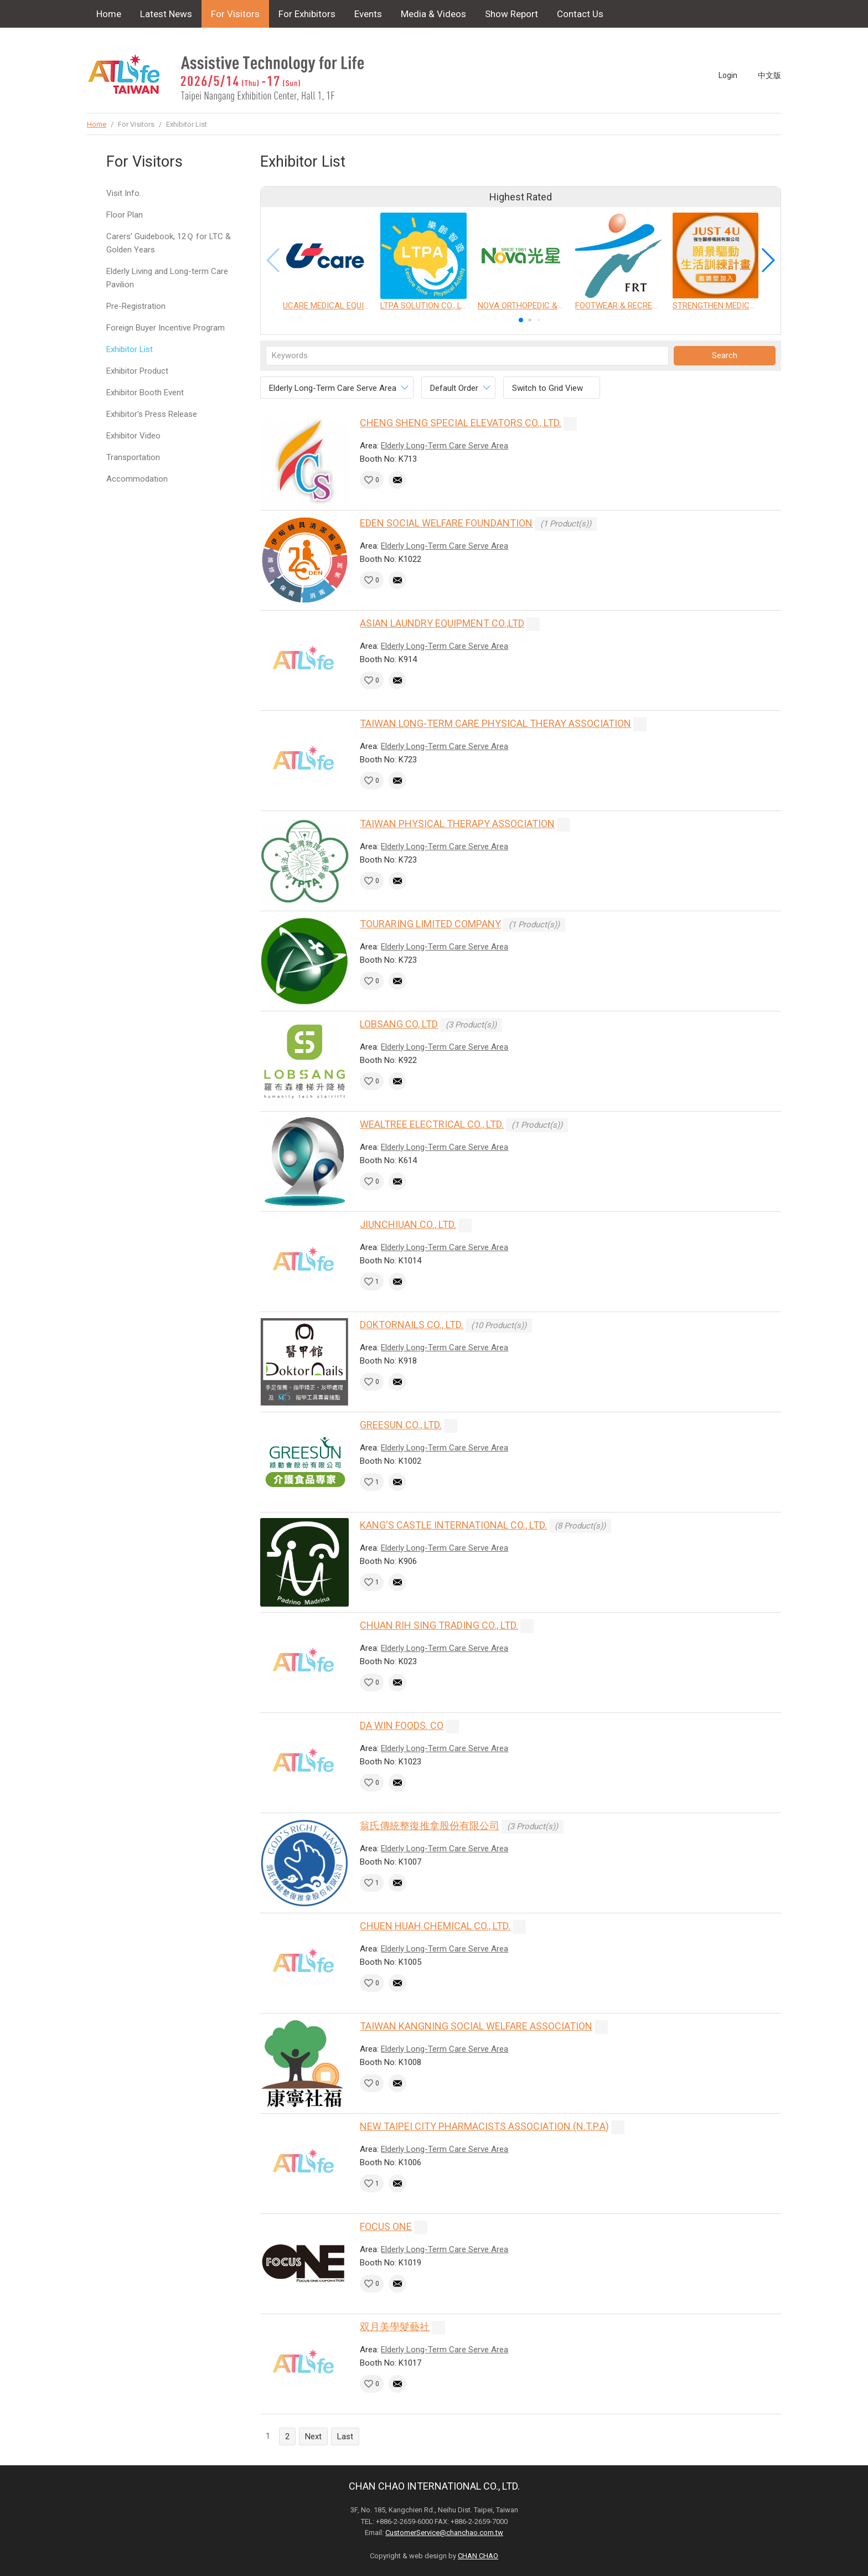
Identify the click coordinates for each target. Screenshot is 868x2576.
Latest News (166, 13)
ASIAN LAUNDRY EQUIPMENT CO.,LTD (442, 623)
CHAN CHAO (478, 2556)
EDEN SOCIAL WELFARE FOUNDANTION (446, 523)
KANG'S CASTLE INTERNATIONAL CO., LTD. (453, 1525)
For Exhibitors (306, 13)
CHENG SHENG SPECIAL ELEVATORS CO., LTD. (460, 423)
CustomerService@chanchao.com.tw (444, 2532)
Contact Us (580, 13)
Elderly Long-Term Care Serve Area (444, 446)
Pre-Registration (136, 306)
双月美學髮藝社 (395, 2326)
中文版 (769, 75)
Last (345, 2436)
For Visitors (235, 13)
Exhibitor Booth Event (145, 393)
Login (728, 75)
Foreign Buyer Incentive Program (165, 328)
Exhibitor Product (137, 371)
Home (108, 13)
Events (368, 13)
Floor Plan (124, 215)
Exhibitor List (129, 349)
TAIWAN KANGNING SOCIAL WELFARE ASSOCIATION (476, 2026)
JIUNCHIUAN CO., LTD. (408, 1224)
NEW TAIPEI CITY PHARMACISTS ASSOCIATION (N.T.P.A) (484, 2126)
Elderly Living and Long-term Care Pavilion (167, 278)
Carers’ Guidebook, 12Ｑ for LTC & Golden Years (168, 243)
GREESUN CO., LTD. (401, 1425)
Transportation (133, 457)
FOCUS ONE (386, 2226)
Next (313, 2436)
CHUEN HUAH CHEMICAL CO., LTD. (435, 1926)
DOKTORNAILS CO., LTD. (411, 1324)
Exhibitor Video (133, 436)
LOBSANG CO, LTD (399, 1024)
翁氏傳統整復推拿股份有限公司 (429, 1825)
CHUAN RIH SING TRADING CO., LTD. (439, 1625)
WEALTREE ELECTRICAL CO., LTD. (432, 1124)
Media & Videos (433, 13)
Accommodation (137, 479)
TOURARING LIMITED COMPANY (430, 924)
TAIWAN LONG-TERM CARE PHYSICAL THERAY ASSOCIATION (495, 723)
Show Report (511, 13)
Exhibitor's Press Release (151, 414)
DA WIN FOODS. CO (401, 1725)
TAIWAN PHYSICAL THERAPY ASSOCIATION (457, 823)
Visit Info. (123, 193)
